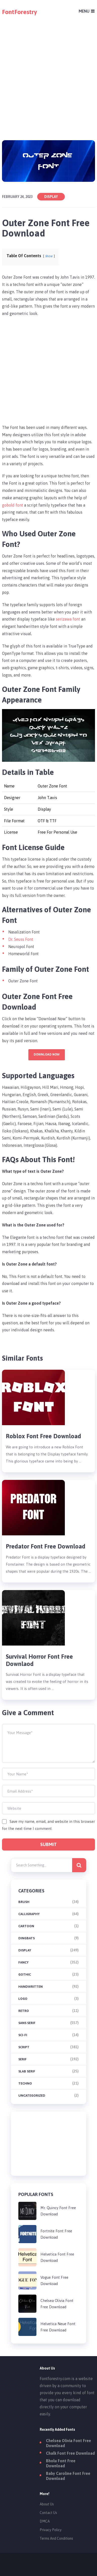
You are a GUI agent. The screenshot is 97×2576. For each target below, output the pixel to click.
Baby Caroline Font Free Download (68, 2476)
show (49, 256)
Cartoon (26, 1926)
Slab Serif (26, 2071)
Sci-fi (22, 2035)
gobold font (12, 505)
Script (23, 2047)
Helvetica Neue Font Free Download (57, 2327)
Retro (23, 2011)
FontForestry (19, 11)
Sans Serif (26, 2023)
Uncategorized (31, 2095)
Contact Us (48, 2513)
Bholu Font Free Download (60, 2463)
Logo (22, 1999)
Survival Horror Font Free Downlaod (39, 1660)
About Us (47, 2504)
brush (23, 1902)
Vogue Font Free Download (54, 2280)
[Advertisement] (48, 72)
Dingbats (26, 1938)
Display (51, 197)
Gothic (24, 1974)
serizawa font (68, 619)
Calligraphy (29, 1914)
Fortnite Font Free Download (56, 2234)
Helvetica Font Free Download (57, 2257)
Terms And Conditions (56, 2538)
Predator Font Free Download (45, 1546)
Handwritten (30, 1986)
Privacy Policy (51, 2530)
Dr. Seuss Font (20, 939)
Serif (22, 2059)
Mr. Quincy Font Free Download (58, 2211)
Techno (25, 2083)
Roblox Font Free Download (43, 1436)
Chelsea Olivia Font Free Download (56, 2303)
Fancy (23, 1962)
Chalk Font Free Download (70, 2453)
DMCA (45, 2521)
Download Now (47, 1054)
